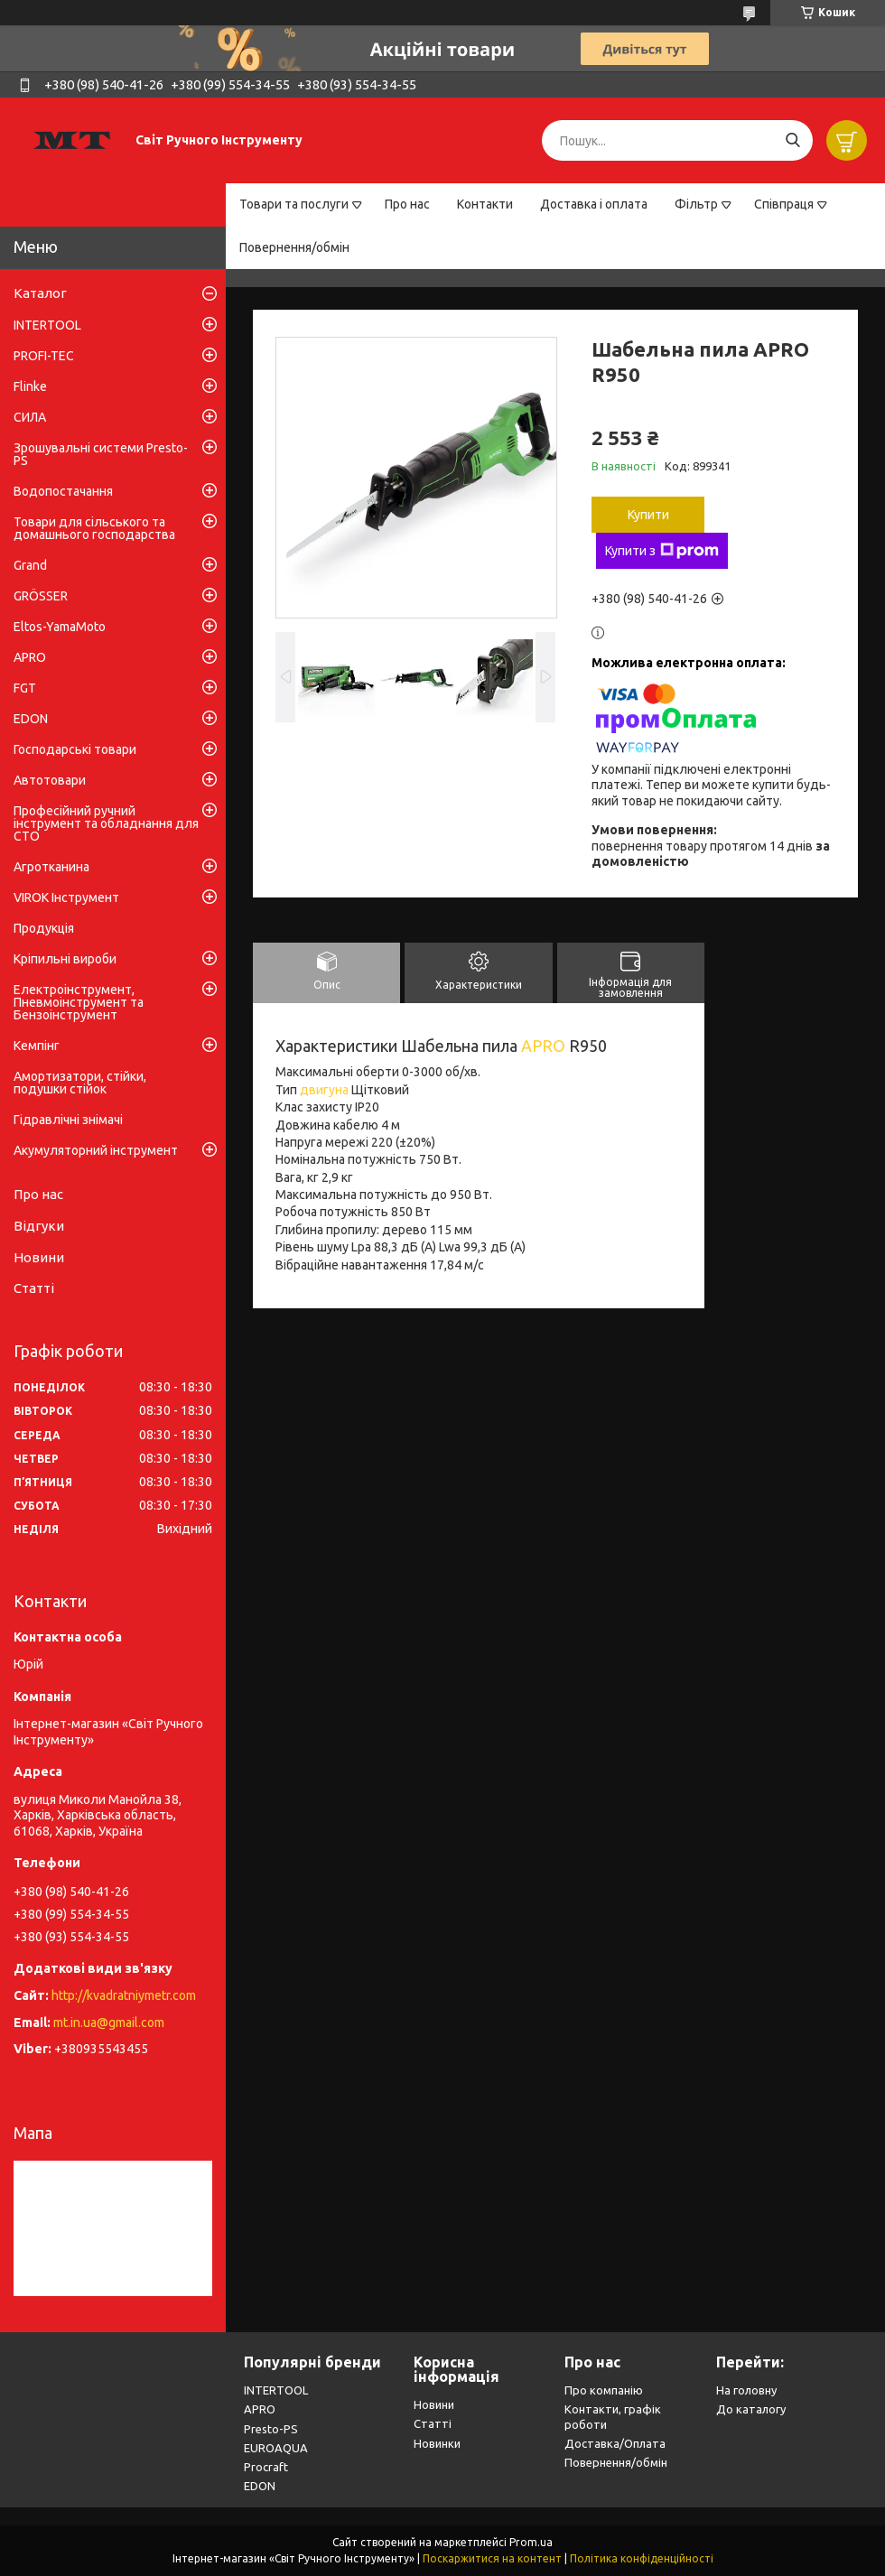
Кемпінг (37, 1045)
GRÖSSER (41, 596)
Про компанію (603, 2390)
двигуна (324, 1090)
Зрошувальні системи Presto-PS (101, 454)
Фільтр (696, 204)
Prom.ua (531, 2542)
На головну (746, 2390)
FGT (25, 688)
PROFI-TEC (44, 356)
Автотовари (50, 780)
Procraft (266, 2466)
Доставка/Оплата (615, 2443)
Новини (39, 1257)
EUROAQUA (276, 2447)
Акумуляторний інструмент (96, 1150)
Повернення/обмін (294, 247)
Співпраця (784, 204)
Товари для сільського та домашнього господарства (94, 528)
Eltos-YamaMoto (60, 626)
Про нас (407, 204)
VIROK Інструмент (66, 897)
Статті (34, 1288)
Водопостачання (63, 491)
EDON (31, 718)
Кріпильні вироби (65, 959)
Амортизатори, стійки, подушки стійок (80, 1082)
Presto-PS (271, 2429)
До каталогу (751, 2409)
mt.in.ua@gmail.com (108, 2022)
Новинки (437, 2443)
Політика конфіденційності (641, 2558)
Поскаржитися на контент (492, 2558)
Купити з (662, 551)
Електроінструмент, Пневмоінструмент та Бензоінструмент (79, 1002)
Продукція (44, 928)
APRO (543, 1046)
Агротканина (51, 867)
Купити (648, 514)
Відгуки (39, 1225)
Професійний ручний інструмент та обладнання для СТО (106, 823)
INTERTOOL (47, 325)
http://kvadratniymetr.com (123, 1995)
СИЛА (30, 417)
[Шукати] (792, 140)
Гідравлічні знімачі (68, 1119)
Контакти (485, 204)
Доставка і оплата (593, 204)
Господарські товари (75, 749)
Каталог (40, 293)
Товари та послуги (294, 204)
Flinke (30, 386)
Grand (30, 565)
